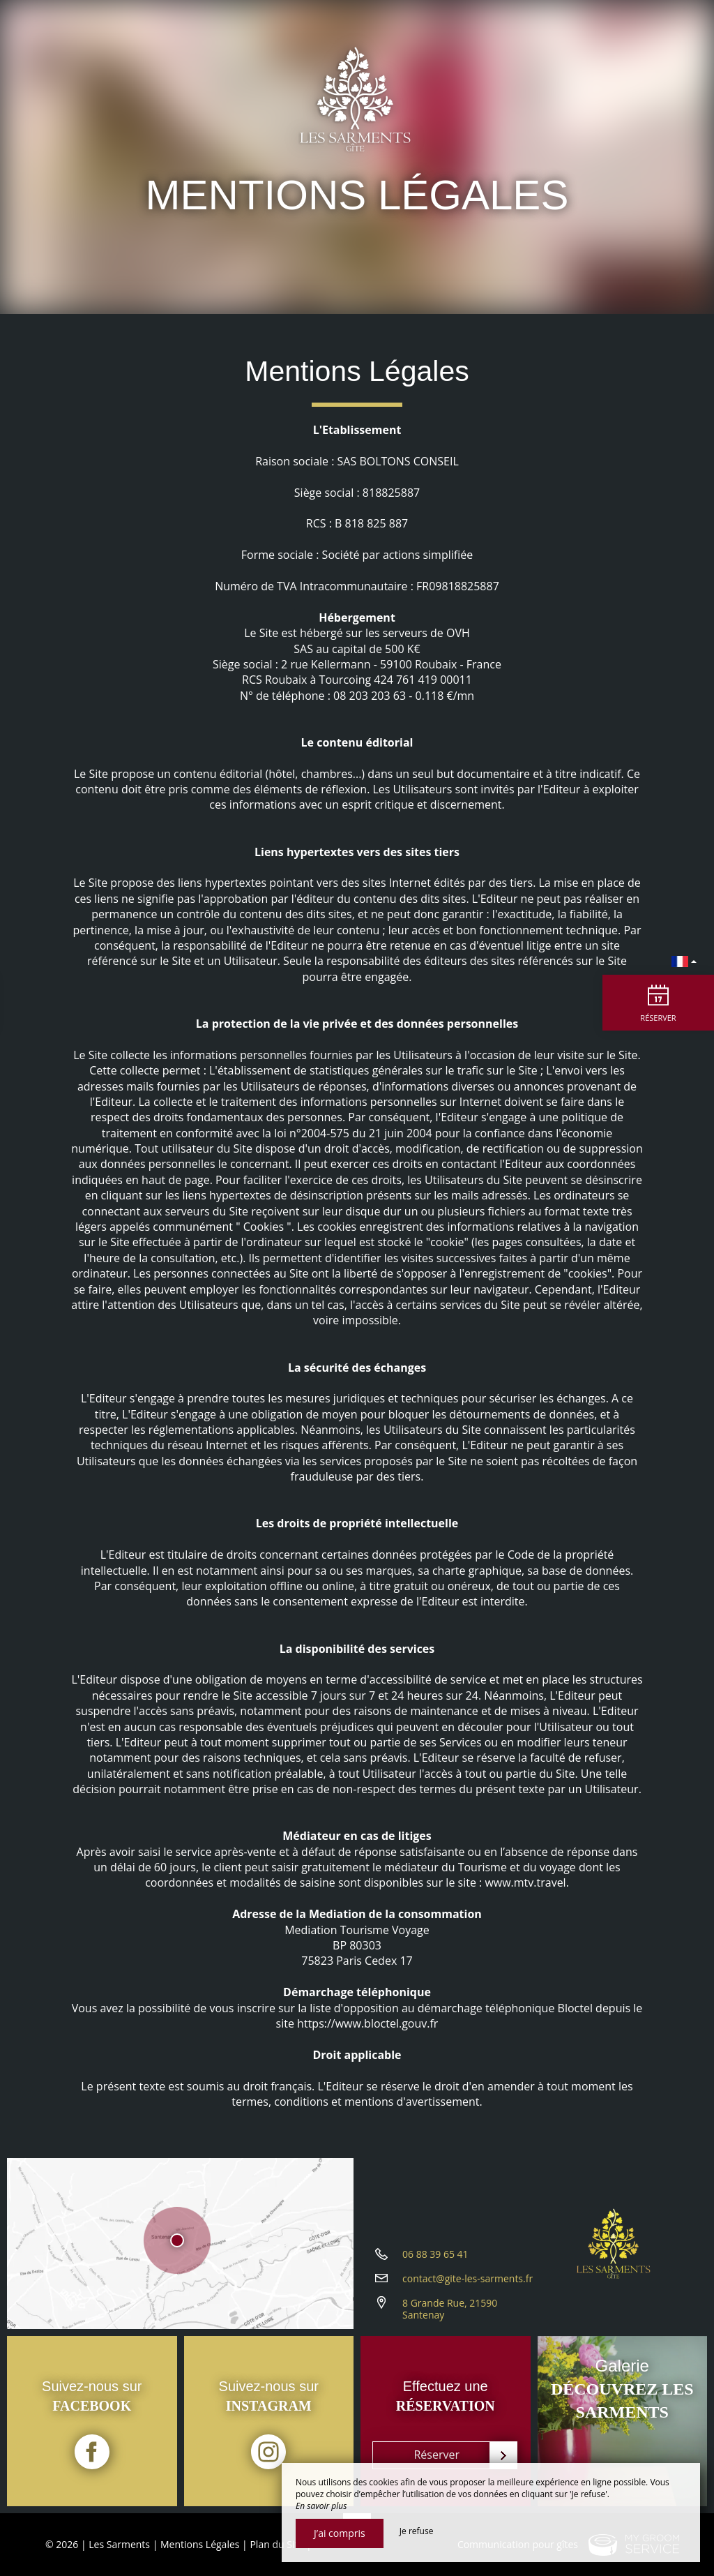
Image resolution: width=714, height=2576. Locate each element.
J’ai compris (339, 2533)
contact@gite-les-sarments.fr (467, 2278)
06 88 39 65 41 (435, 2254)
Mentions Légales (200, 2544)
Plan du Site (276, 2544)
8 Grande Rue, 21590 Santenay (449, 2308)
